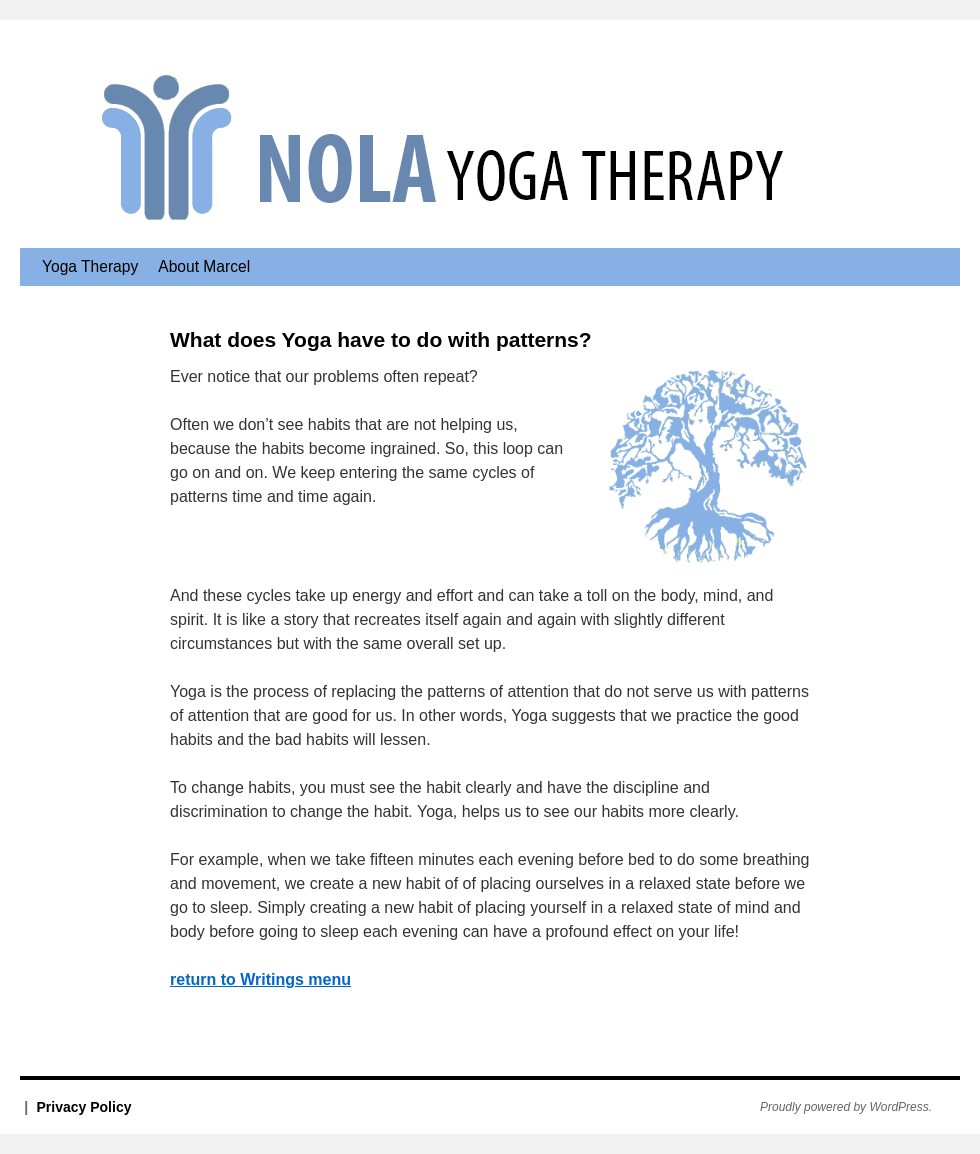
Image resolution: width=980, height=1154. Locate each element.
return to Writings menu (260, 979)
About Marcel (204, 266)
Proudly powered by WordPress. (846, 1107)
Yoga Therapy (90, 266)
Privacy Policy (84, 1107)
